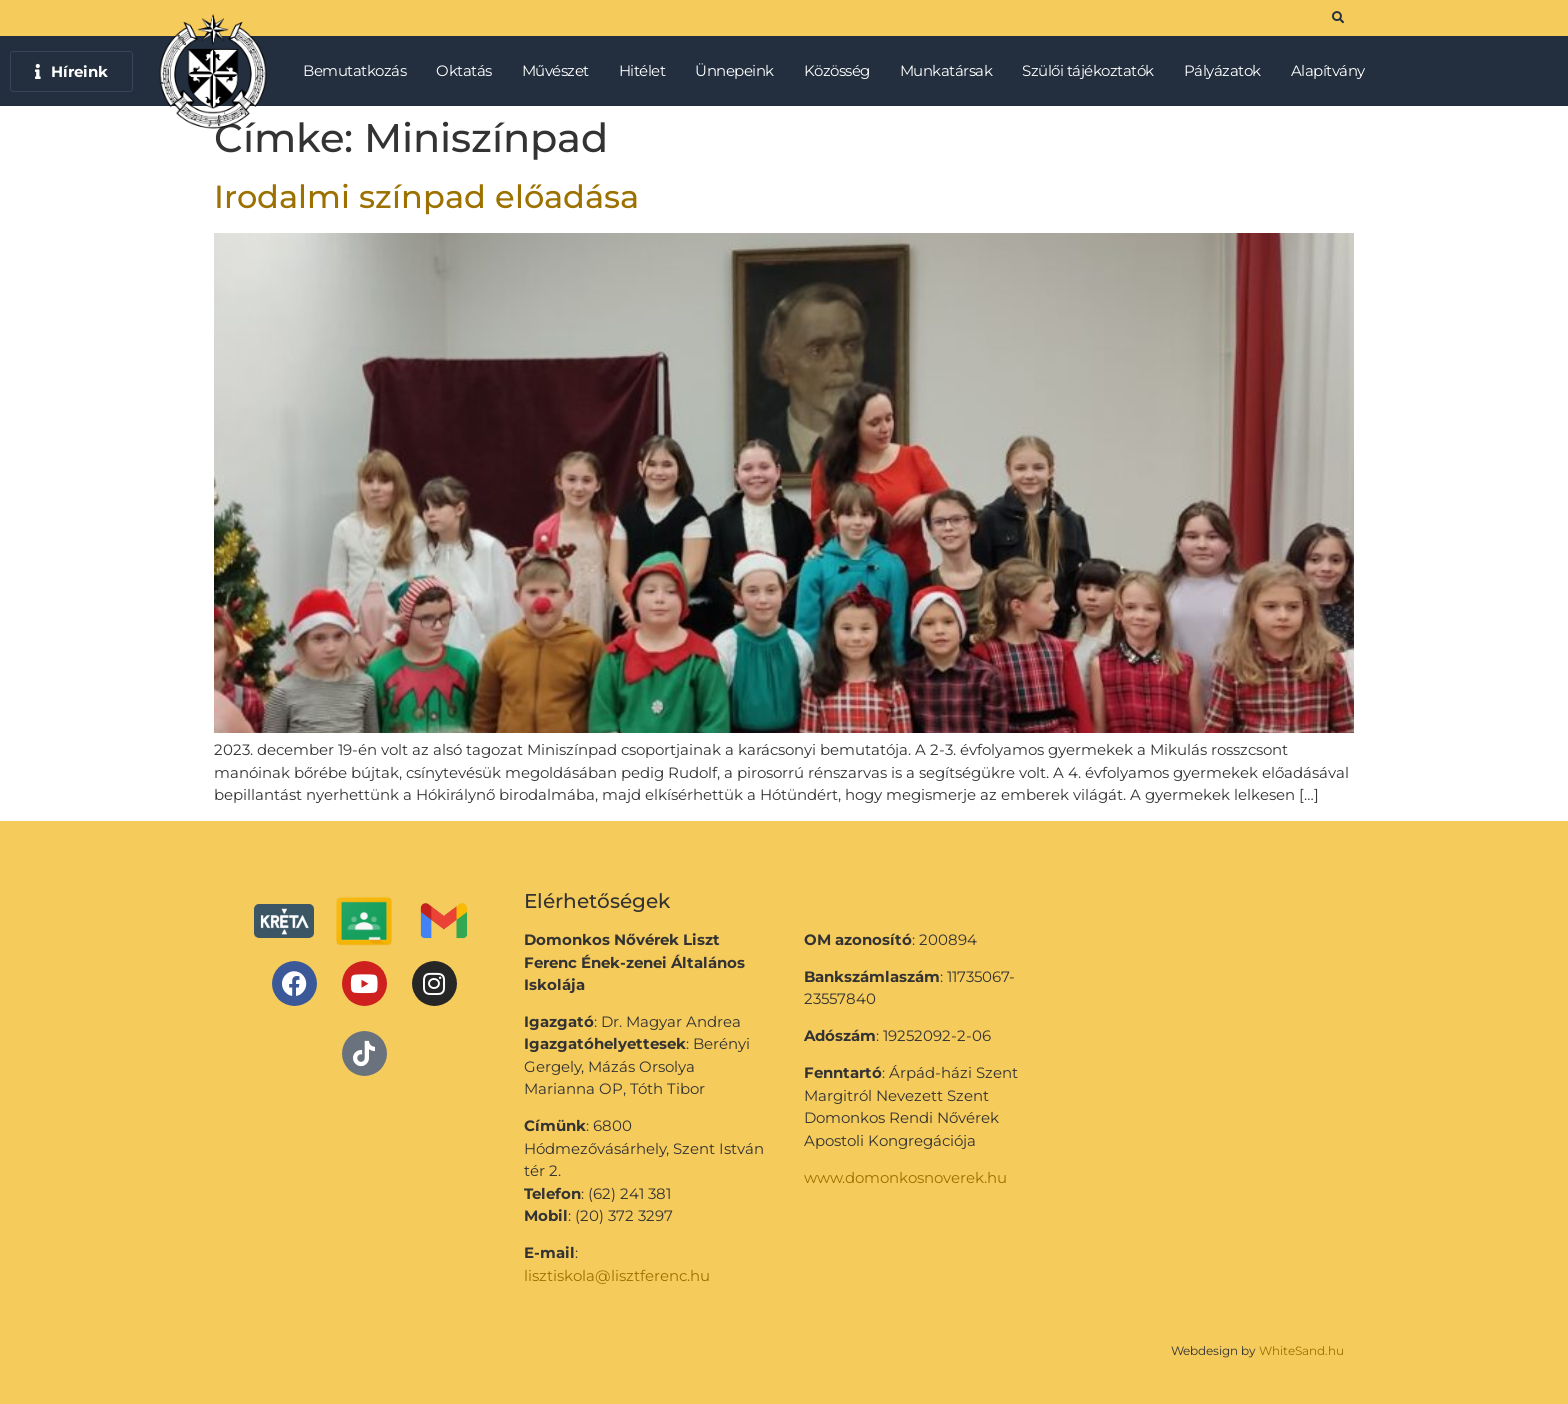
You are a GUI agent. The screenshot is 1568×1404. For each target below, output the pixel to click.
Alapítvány (1328, 70)
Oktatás (469, 71)
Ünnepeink (739, 71)
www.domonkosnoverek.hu (905, 1177)
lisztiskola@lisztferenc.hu (617, 1275)
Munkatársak (951, 71)
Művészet (560, 71)
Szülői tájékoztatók (1093, 71)
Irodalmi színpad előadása (426, 196)
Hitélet (647, 71)
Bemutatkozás (359, 71)
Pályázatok (1227, 71)
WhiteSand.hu (1301, 1350)
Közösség (842, 71)
